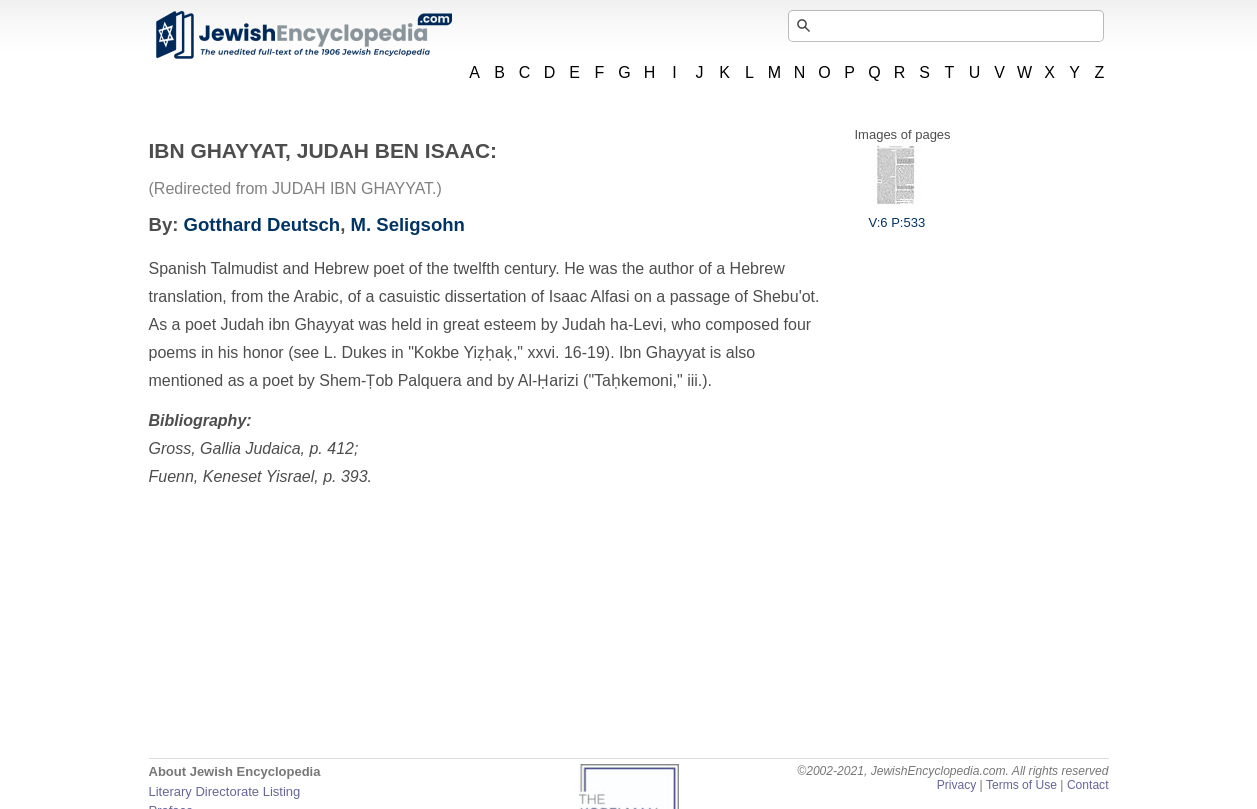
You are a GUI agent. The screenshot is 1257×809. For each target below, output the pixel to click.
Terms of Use (1021, 785)
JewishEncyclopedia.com (303, 35)
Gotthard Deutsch (262, 224)
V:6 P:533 (897, 215)
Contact (1088, 785)
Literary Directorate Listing (225, 791)
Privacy (957, 785)
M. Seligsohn (408, 224)
